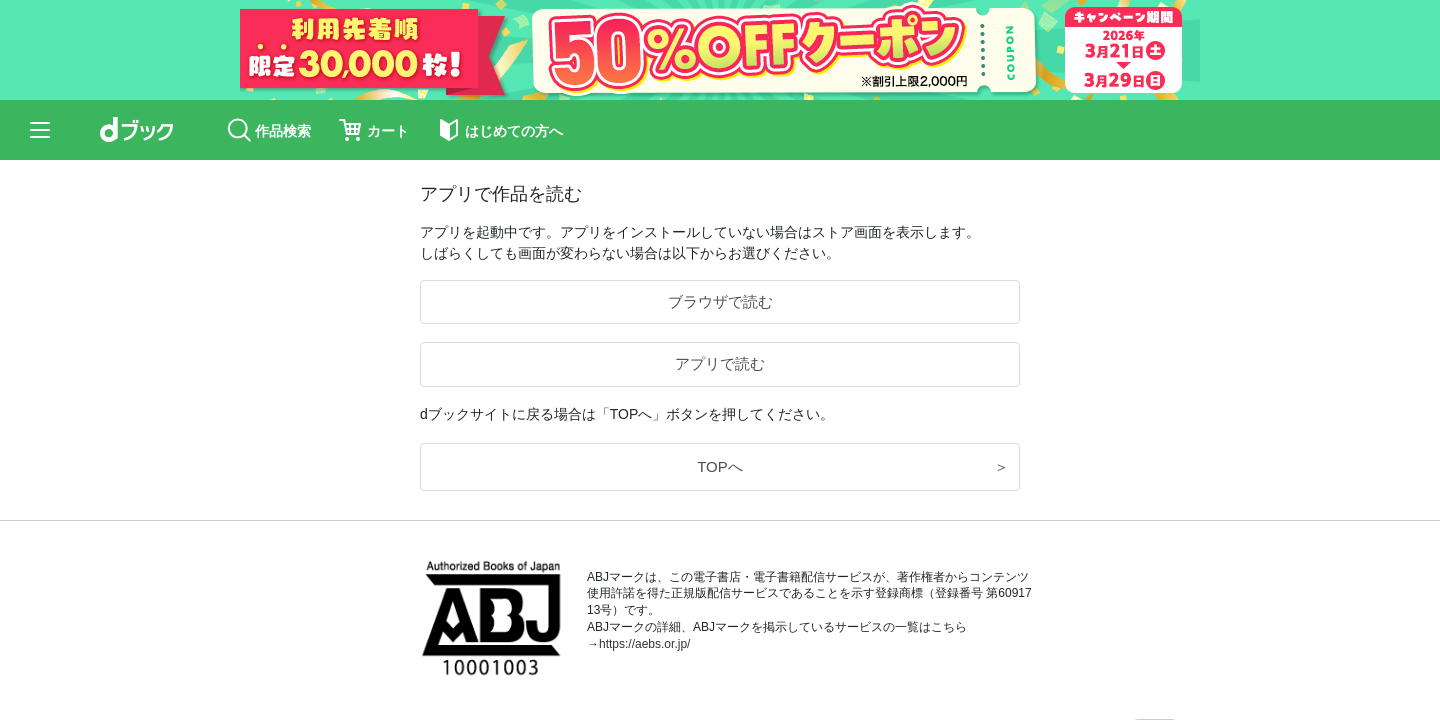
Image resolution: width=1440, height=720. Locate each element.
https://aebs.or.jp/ (644, 644)
